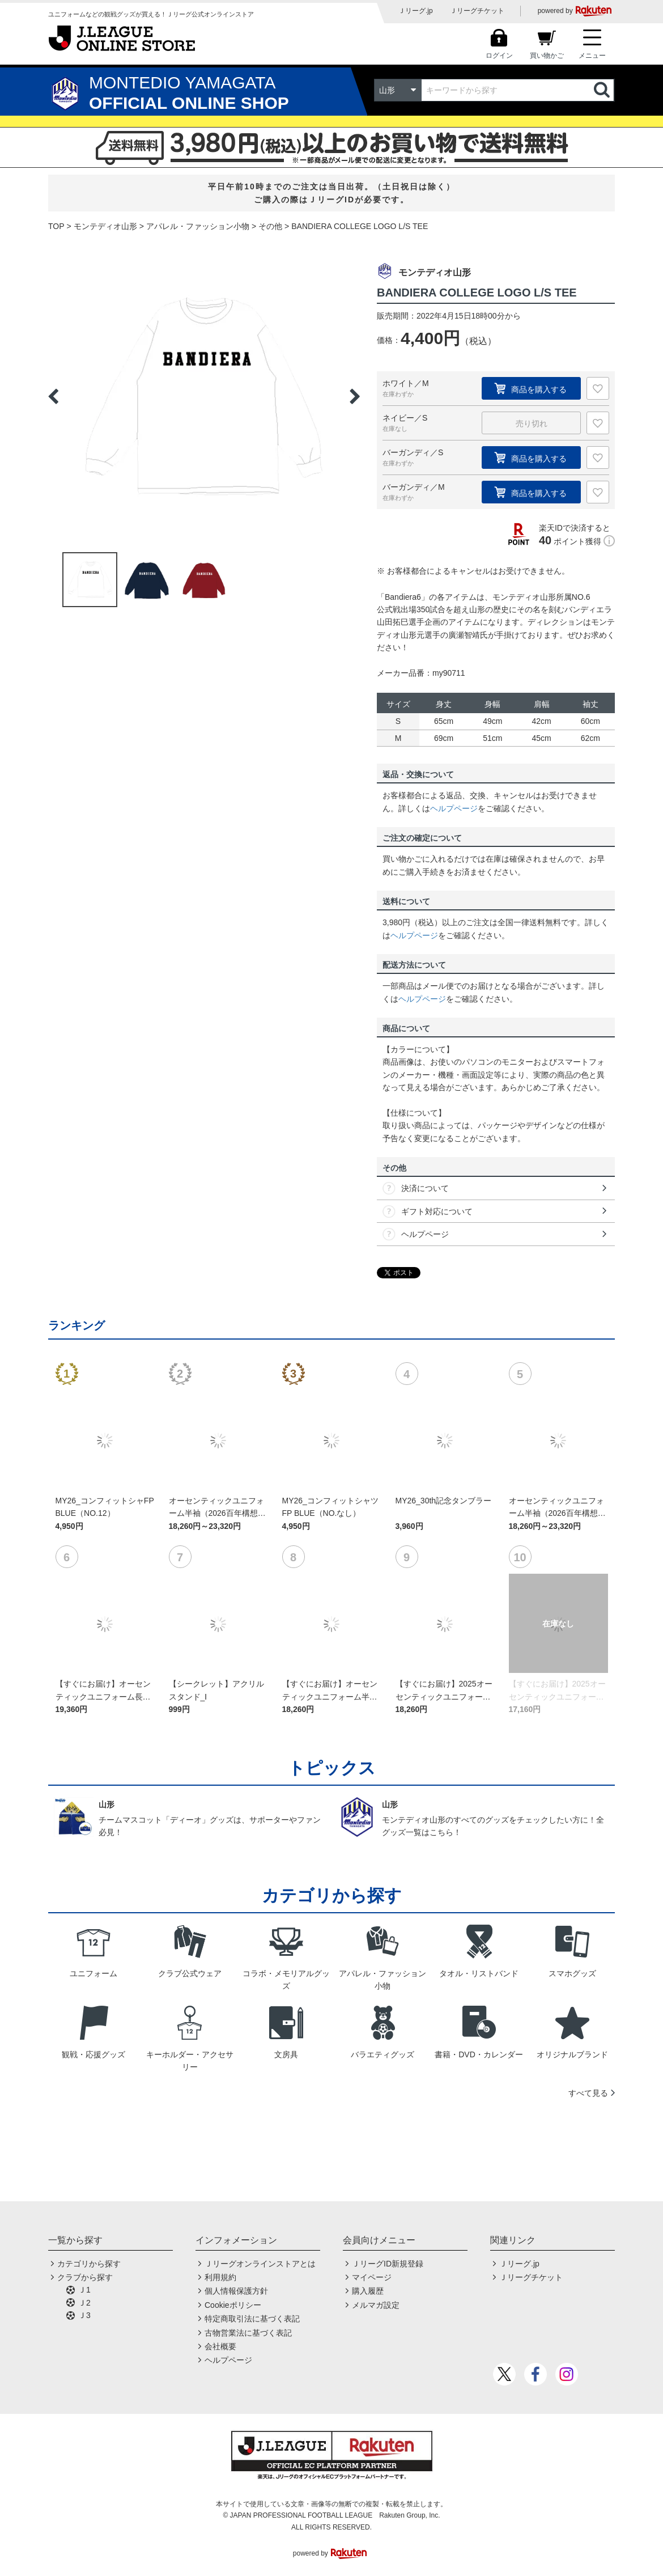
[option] (204, 396)
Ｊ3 (84, 2315)
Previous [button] (53, 396)
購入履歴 (368, 2290)
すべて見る (588, 2093)
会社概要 (220, 2346)
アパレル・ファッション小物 (197, 226)
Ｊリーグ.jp (415, 11)
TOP (56, 226)
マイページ (372, 2277)
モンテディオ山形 (105, 226)
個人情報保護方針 (236, 2290)
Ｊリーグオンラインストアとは (260, 2263)
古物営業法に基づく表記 (248, 2332)
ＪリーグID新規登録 (387, 2263)
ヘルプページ (454, 808)
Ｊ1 (84, 2289)
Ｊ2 (84, 2302)
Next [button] (355, 396)
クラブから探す (85, 2277)
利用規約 (220, 2277)
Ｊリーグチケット (477, 11)
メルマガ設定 (376, 2305)
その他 (270, 226)
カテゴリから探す (89, 2263)
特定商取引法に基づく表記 (252, 2318)
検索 (603, 90)
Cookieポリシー (233, 2305)
